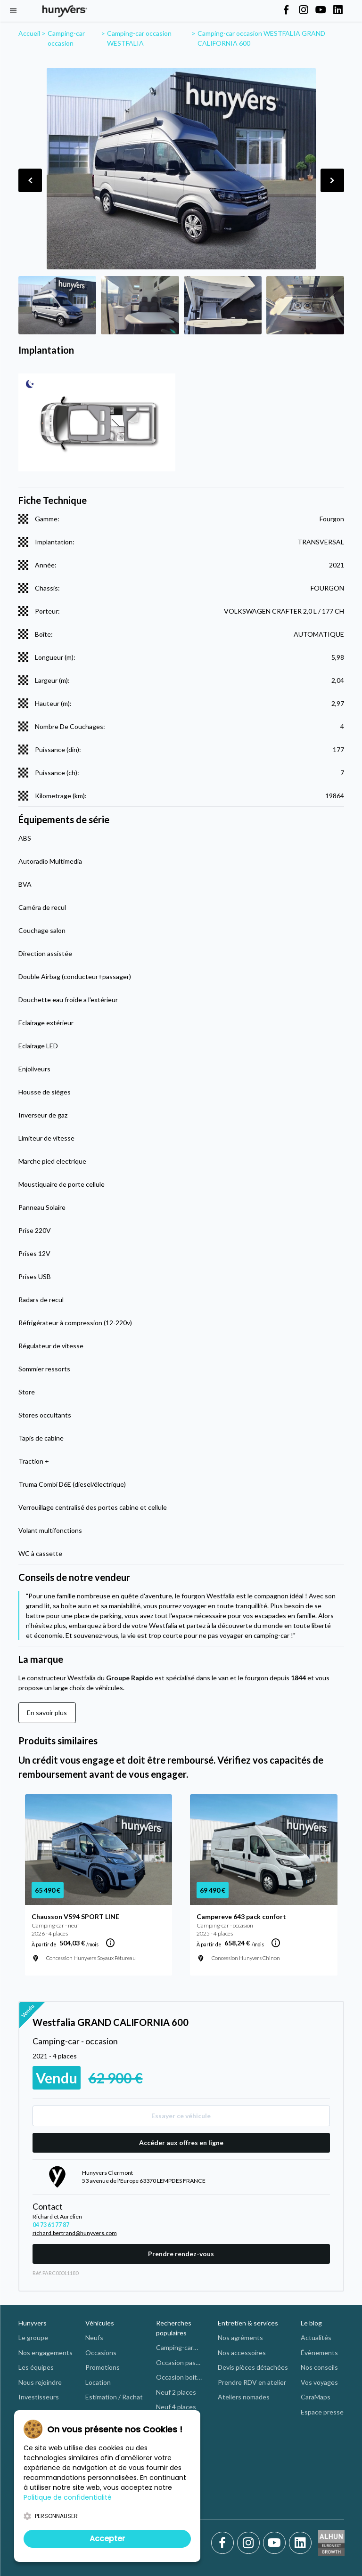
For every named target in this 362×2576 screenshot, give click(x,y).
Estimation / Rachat (114, 2397)
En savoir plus (47, 1713)
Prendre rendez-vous (181, 2254)
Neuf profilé (173, 2422)
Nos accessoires (242, 2353)
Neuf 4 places (176, 2407)
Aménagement (107, 2412)
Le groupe (33, 2337)
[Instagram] (250, 2543)
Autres (166, 2511)
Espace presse (322, 2412)
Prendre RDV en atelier (252, 2382)
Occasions (100, 2353)
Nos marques (37, 2412)
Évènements (319, 2353)
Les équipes (36, 2367)
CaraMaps (315, 2397)
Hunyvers (32, 2323)
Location (98, 2382)
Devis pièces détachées (253, 2367)
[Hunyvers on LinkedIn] (338, 10)
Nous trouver (38, 2442)
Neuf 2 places (176, 2392)
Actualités (316, 2337)
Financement (104, 2426)
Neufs (94, 2337)
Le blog (311, 2323)
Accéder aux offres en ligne (181, 2143)
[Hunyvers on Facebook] (286, 10)
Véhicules (99, 2323)
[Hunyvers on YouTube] (320, 10)
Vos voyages (319, 2382)
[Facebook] (224, 2543)
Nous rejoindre (40, 2382)
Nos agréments (240, 2337)
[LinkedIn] (300, 2543)
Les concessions (42, 2426)
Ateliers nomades (244, 2397)
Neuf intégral (175, 2451)
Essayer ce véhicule (181, 2116)
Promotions (102, 2367)
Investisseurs (38, 2397)
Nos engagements (45, 2353)
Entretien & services (248, 2323)
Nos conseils (319, 2367)
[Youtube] (276, 2543)
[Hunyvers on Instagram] (303, 10)
